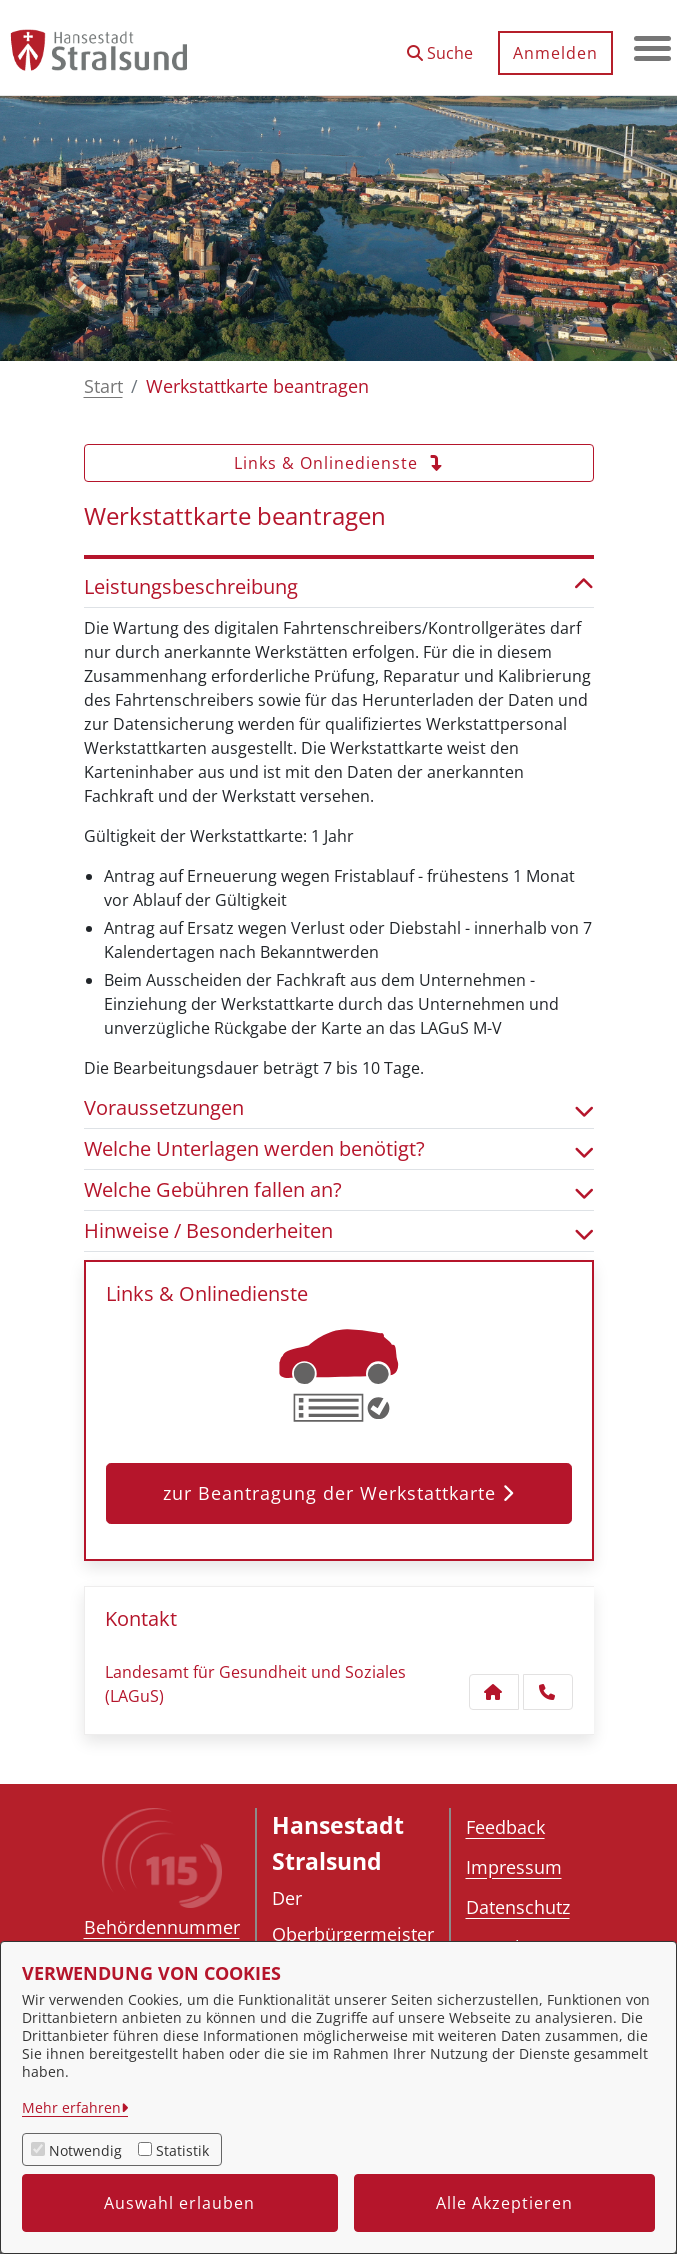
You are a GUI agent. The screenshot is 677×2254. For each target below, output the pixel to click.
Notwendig (85, 2150)
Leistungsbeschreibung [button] (339, 587)
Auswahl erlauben (179, 2203)
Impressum (514, 1867)
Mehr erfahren (71, 2107)
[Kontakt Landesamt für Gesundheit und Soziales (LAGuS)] (494, 1692)
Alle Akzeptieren (504, 2203)
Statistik (182, 2150)
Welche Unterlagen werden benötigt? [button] (339, 1149)
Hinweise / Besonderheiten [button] (339, 1231)
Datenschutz (518, 1907)
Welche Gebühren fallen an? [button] (339, 1190)
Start (103, 386)
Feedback (505, 1827)
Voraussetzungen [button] (339, 1108)
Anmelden (552, 53)
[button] (437, 45)
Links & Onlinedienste (339, 463)
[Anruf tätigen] (548, 1692)
